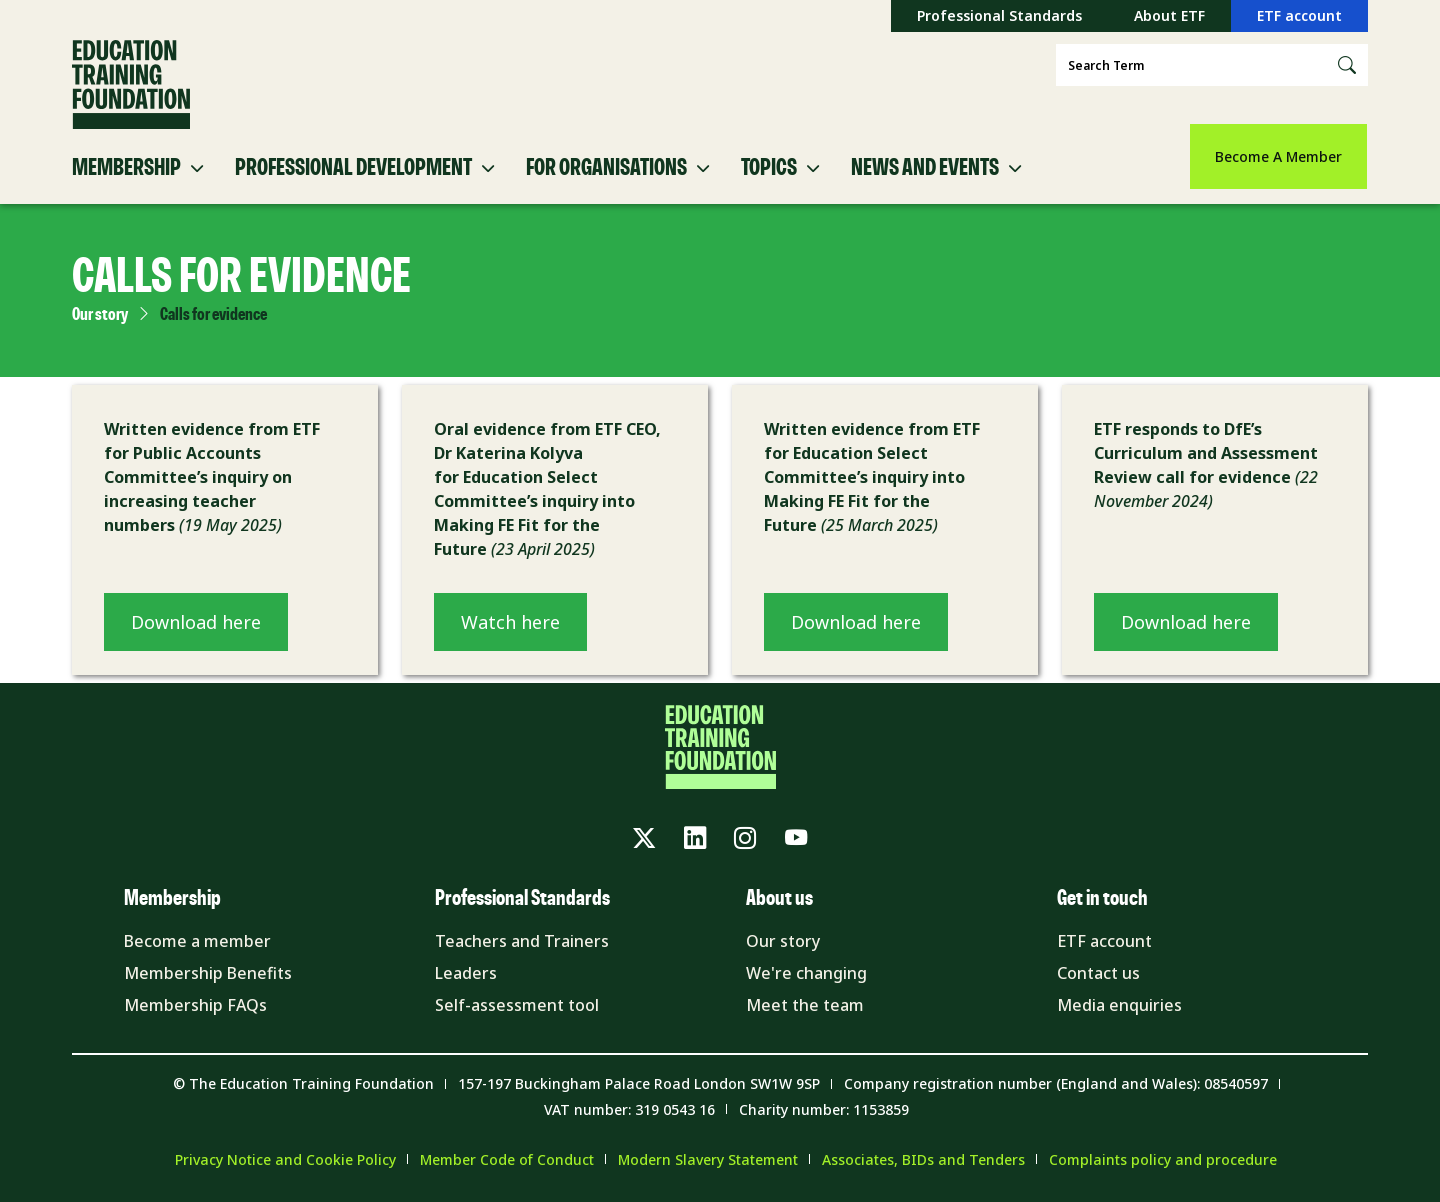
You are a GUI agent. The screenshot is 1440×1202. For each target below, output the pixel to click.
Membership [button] (126, 168)
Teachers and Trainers (522, 941)
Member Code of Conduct (507, 1159)
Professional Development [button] (353, 168)
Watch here (510, 622)
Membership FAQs (195, 1005)
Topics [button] (769, 168)
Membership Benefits (208, 973)
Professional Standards (999, 15)
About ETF (1169, 15)
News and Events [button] (925, 168)
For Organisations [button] (606, 168)
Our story (100, 315)
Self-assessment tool (517, 1005)
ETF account (1299, 15)
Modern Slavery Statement (708, 1159)
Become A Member (1278, 156)
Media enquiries (1119, 1005)
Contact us (1098, 973)
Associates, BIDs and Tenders (923, 1159)
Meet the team (805, 1005)
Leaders (466, 973)
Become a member (197, 941)
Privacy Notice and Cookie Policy (285, 1159)
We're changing (806, 973)
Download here (196, 622)
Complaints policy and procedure (1163, 1159)
